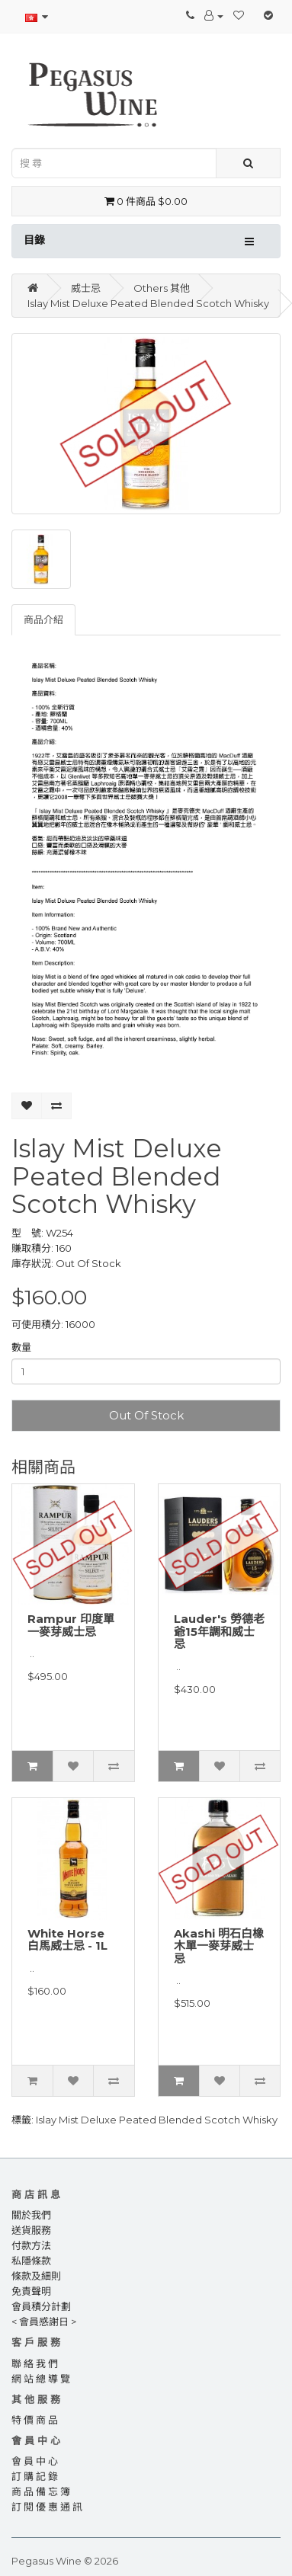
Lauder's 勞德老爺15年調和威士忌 (219, 1631)
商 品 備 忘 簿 (40, 2491)
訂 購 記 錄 (34, 2476)
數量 (21, 1347)
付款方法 (31, 2245)
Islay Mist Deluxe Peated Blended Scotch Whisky (148, 303)
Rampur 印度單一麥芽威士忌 (70, 1625)
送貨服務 (31, 2230)
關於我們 (31, 2215)
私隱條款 (31, 2260)
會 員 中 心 (34, 2461)
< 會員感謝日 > (43, 2321)
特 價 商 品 (34, 2420)
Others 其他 (161, 288)
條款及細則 (36, 2276)
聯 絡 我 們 (34, 2363)
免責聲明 (31, 2291)
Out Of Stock (146, 1415)
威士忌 (86, 288)
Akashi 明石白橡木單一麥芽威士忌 (219, 1946)
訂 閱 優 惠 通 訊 (46, 2507)
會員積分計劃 (41, 2306)
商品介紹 (43, 619)
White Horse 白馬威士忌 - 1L (67, 1940)
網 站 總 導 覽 (40, 2379)
